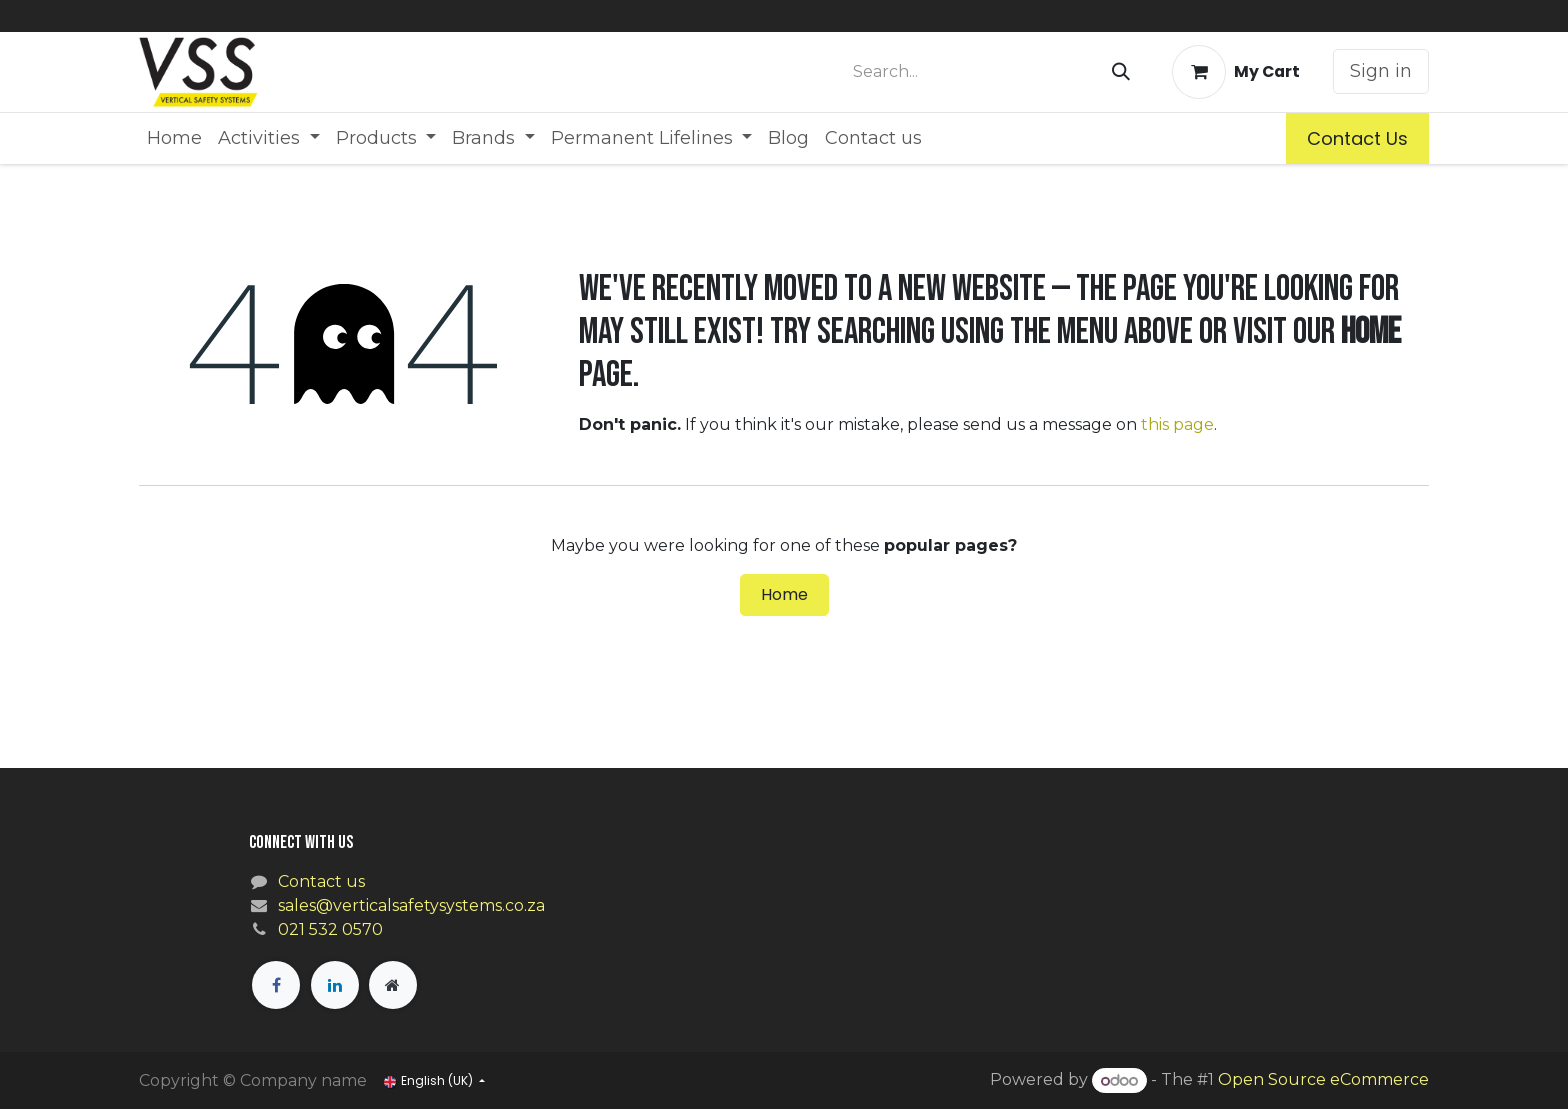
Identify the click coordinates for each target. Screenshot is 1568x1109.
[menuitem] (174, 138)
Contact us (321, 881)
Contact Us (1357, 138)
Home (784, 594)
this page (1177, 424)
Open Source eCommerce (1323, 1080)
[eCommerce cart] (1236, 72)
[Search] (1121, 72)
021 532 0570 (330, 929)
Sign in (1381, 71)
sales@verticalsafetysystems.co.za (411, 905)
